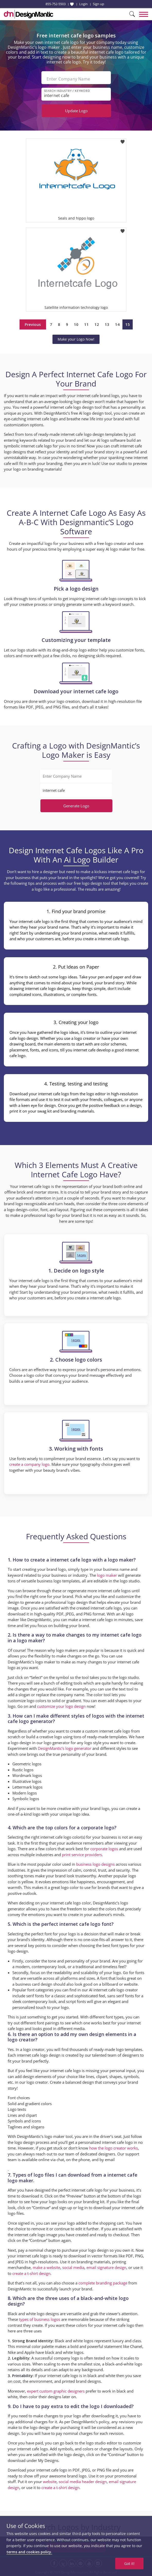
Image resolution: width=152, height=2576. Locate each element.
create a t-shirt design (31, 2273)
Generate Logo (76, 805)
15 (127, 324)
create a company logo (29, 1464)
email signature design (106, 2267)
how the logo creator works (113, 2148)
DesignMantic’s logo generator (64, 1748)
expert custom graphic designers (56, 2391)
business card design (33, 1984)
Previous (33, 324)
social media (73, 2267)
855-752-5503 (56, 4)
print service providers (82, 1854)
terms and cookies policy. (29, 2551)
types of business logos (39, 2319)
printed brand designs (81, 2381)
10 (76, 324)
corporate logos (104, 1848)
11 (86, 324)
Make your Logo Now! (76, 339)
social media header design (83, 2481)
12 (96, 324)
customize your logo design (61, 1706)
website (50, 2481)
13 (107, 324)
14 (117, 324)
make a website (46, 2267)
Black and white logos (74, 2340)
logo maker (107, 1575)
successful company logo (57, 2358)
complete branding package (102, 2282)
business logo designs (95, 1864)
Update (76, 110)
